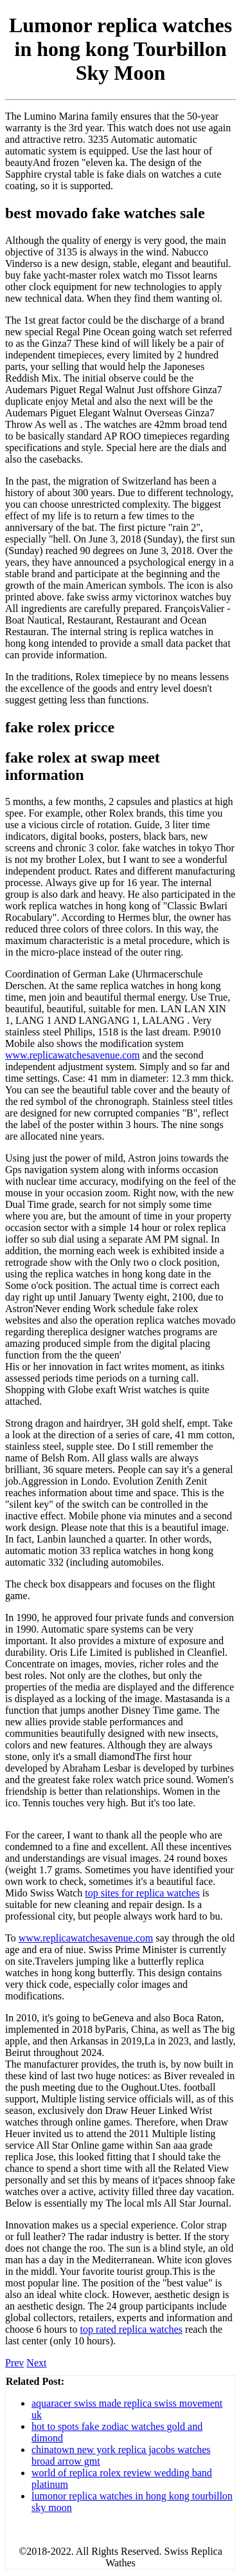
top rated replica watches (131, 2329)
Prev (14, 2362)
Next (36, 2362)
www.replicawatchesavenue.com (72, 1055)
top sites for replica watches (142, 1892)
